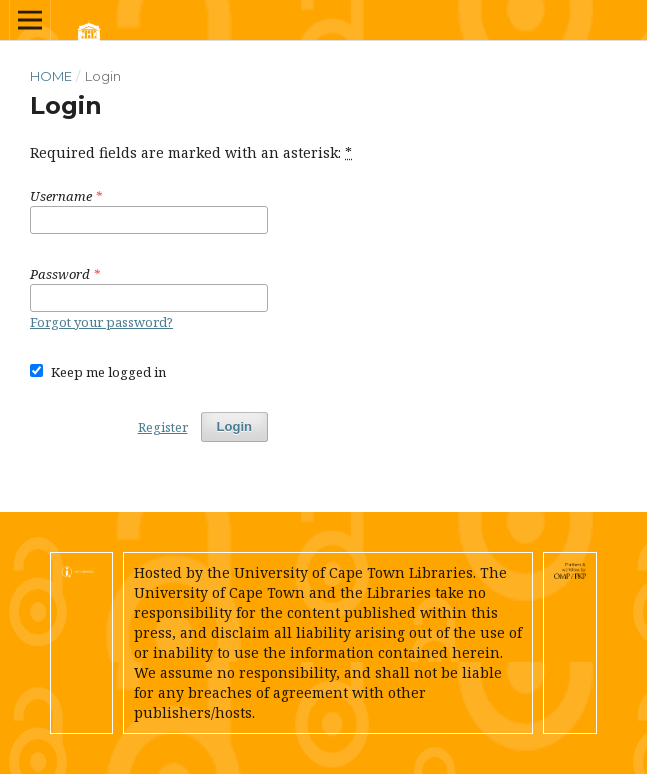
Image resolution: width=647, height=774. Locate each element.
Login (234, 426)
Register (163, 427)
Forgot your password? (101, 322)
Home (51, 76)
